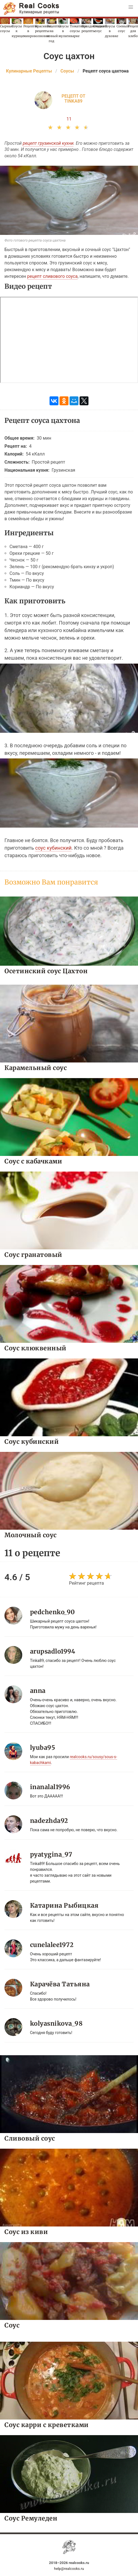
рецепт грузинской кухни (48, 143)
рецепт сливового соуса (52, 276)
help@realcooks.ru (69, 2569)
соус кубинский (53, 848)
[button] (131, 7)
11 (69, 119)
